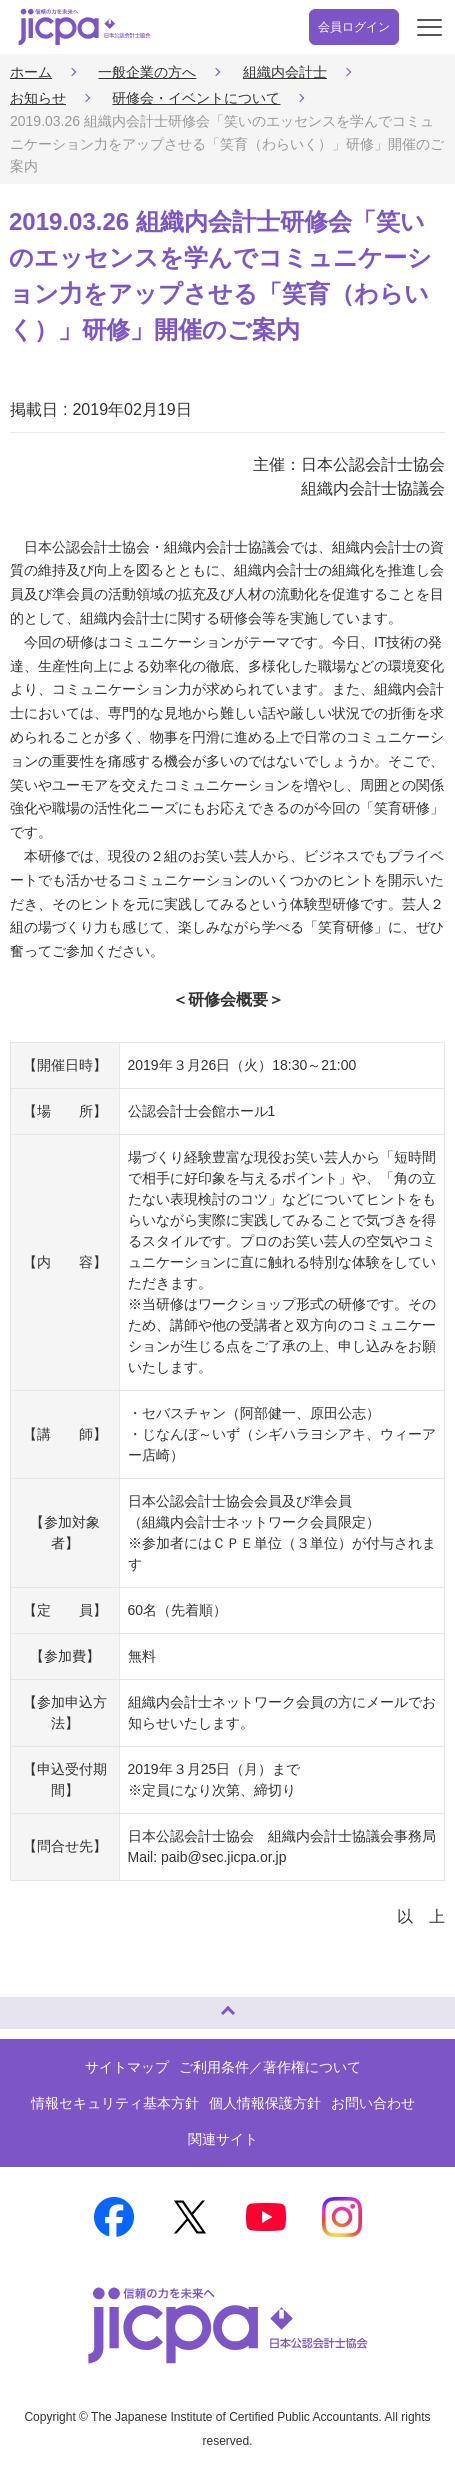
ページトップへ (35, 2004)
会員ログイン (354, 27)
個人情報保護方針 (265, 2103)
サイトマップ (127, 2067)
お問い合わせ (373, 2103)
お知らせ (38, 98)
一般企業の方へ (147, 72)
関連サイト (223, 2139)
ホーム (31, 72)
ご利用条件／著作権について (270, 2067)
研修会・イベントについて (196, 98)
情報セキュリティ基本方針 (115, 2103)
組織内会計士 (285, 72)
